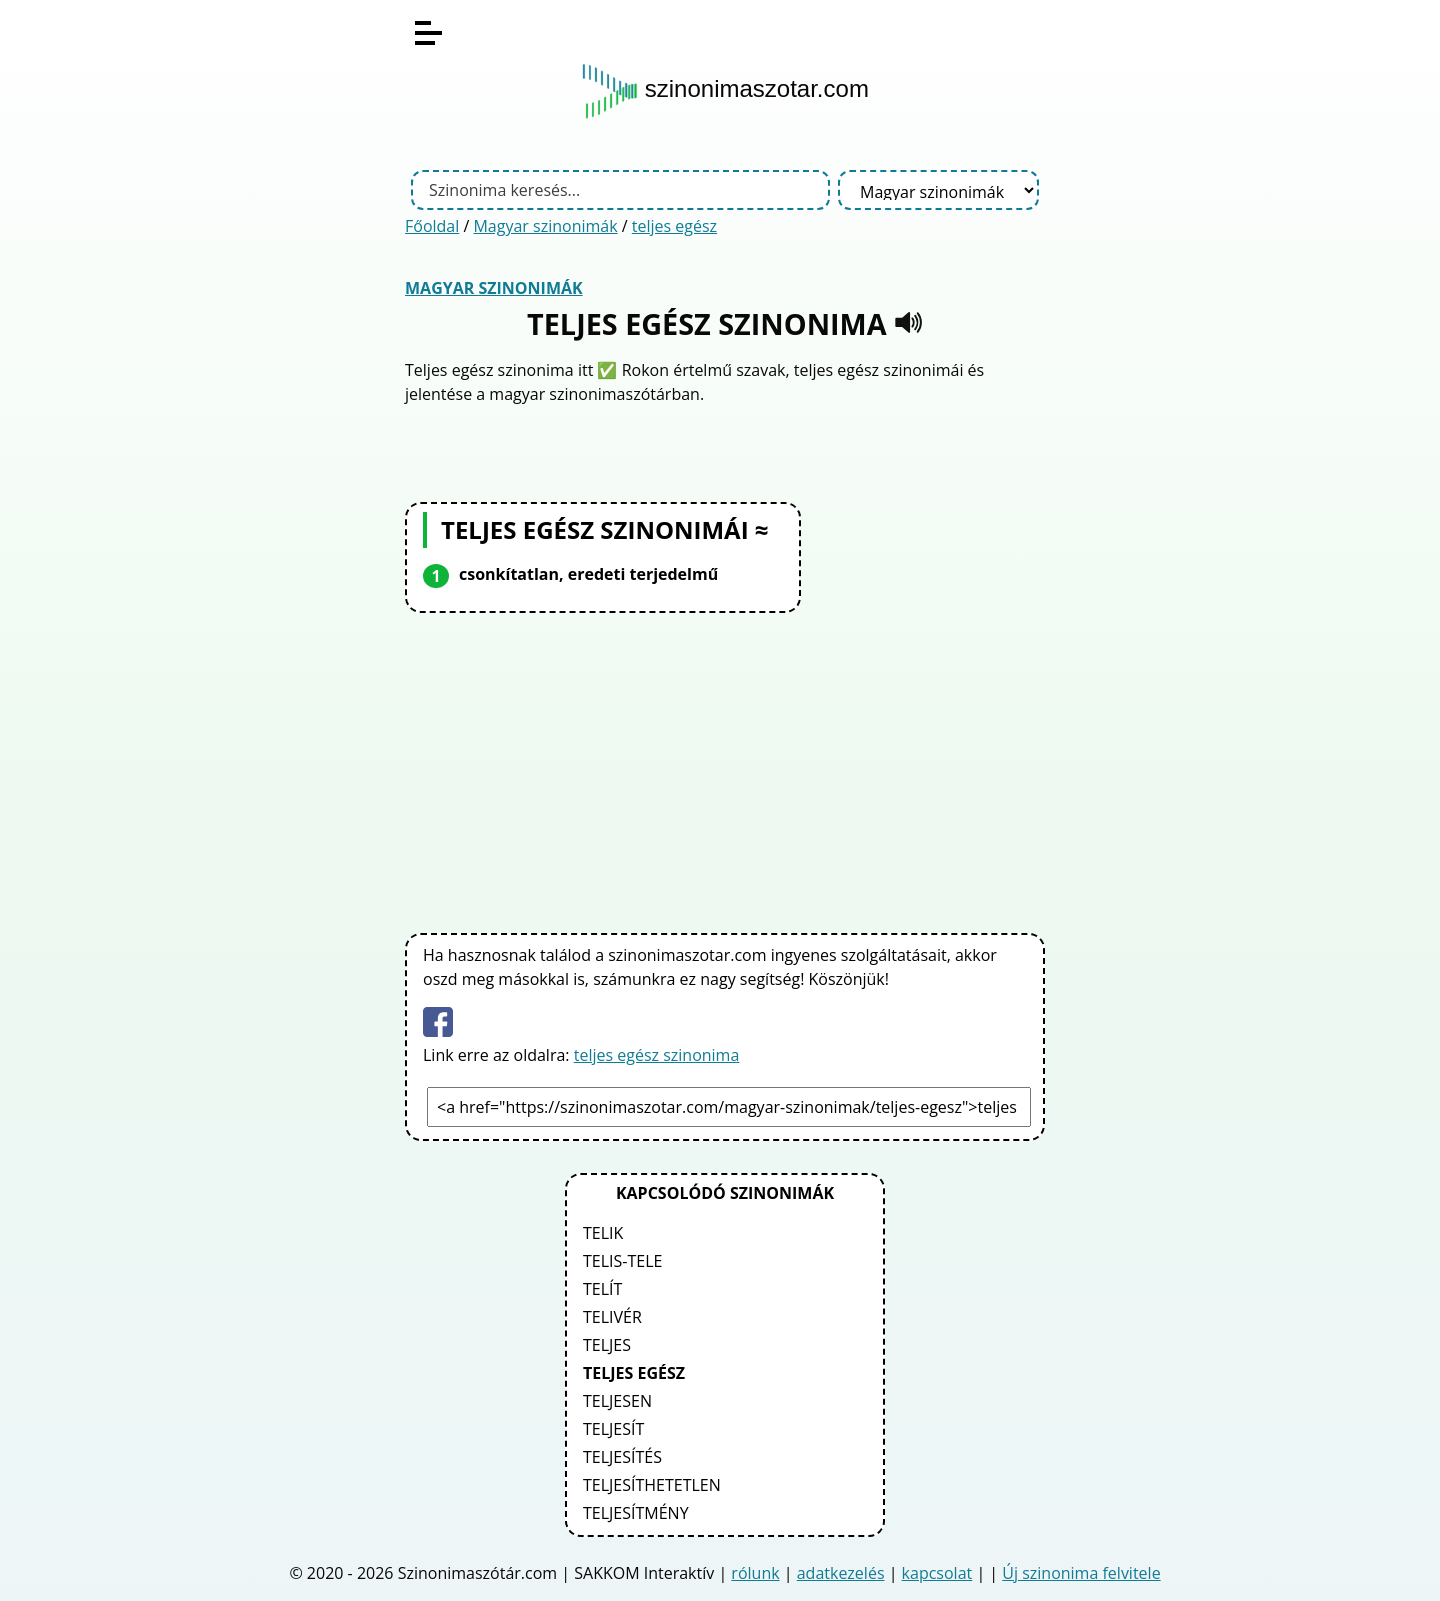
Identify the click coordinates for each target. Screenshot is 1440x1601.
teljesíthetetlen (652, 1485)
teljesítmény (636, 1513)
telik (603, 1233)
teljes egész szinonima (657, 1055)
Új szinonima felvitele (1081, 1573)
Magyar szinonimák (545, 226)
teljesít (613, 1429)
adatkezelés (841, 1573)
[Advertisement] (725, 769)
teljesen (617, 1401)
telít (602, 1289)
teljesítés (622, 1457)
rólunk (755, 1573)
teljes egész (674, 226)
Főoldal (432, 226)
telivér (612, 1317)
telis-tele (622, 1261)
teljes (607, 1345)
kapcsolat (937, 1573)
